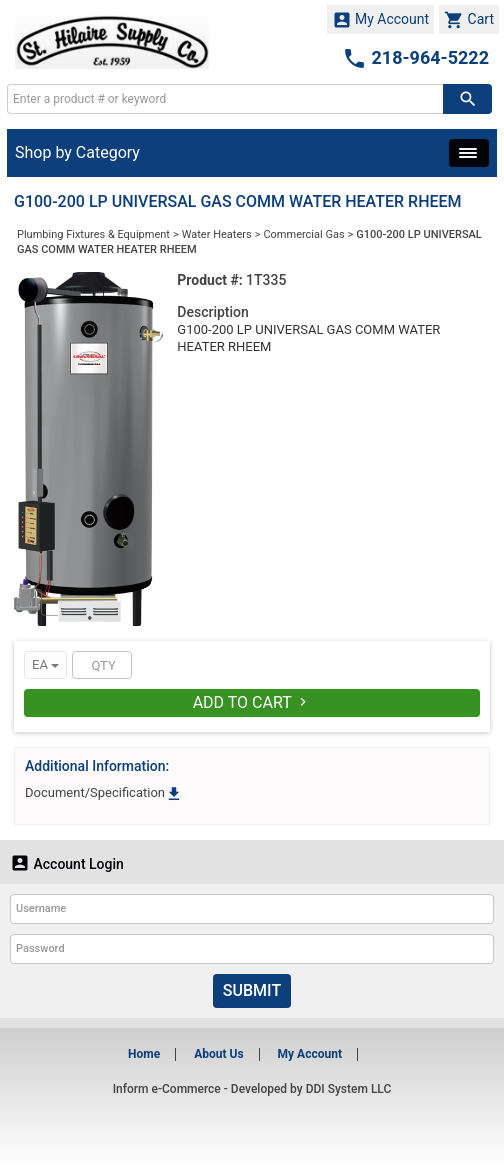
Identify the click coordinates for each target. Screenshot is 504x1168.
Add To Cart (252, 702)
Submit (252, 990)
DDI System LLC (349, 1089)
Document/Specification (104, 792)
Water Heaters (217, 234)
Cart (469, 20)
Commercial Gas (303, 234)
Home (144, 1054)
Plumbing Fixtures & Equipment (93, 234)
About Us (218, 1054)
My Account (381, 20)
